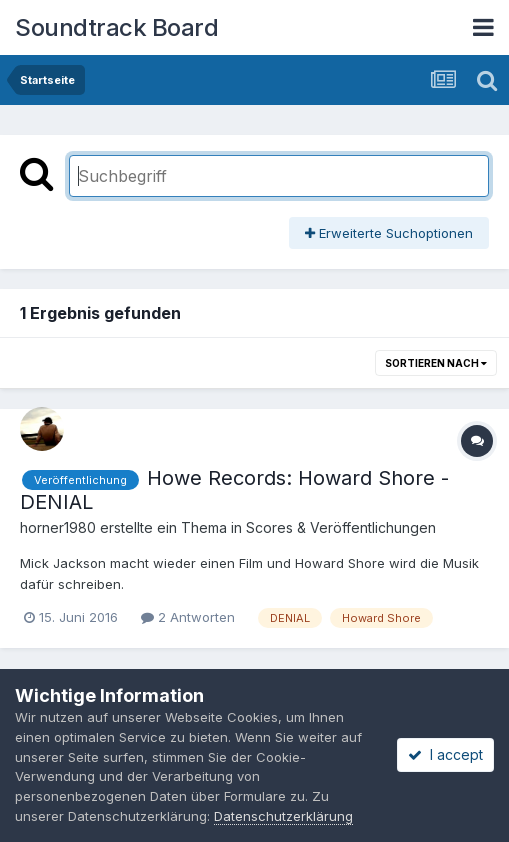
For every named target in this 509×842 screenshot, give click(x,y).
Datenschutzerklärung (283, 816)
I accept (445, 754)
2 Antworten (188, 617)
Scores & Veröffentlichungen (341, 527)
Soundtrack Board (116, 27)
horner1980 (58, 527)
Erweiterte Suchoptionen (389, 233)
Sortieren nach (436, 363)
